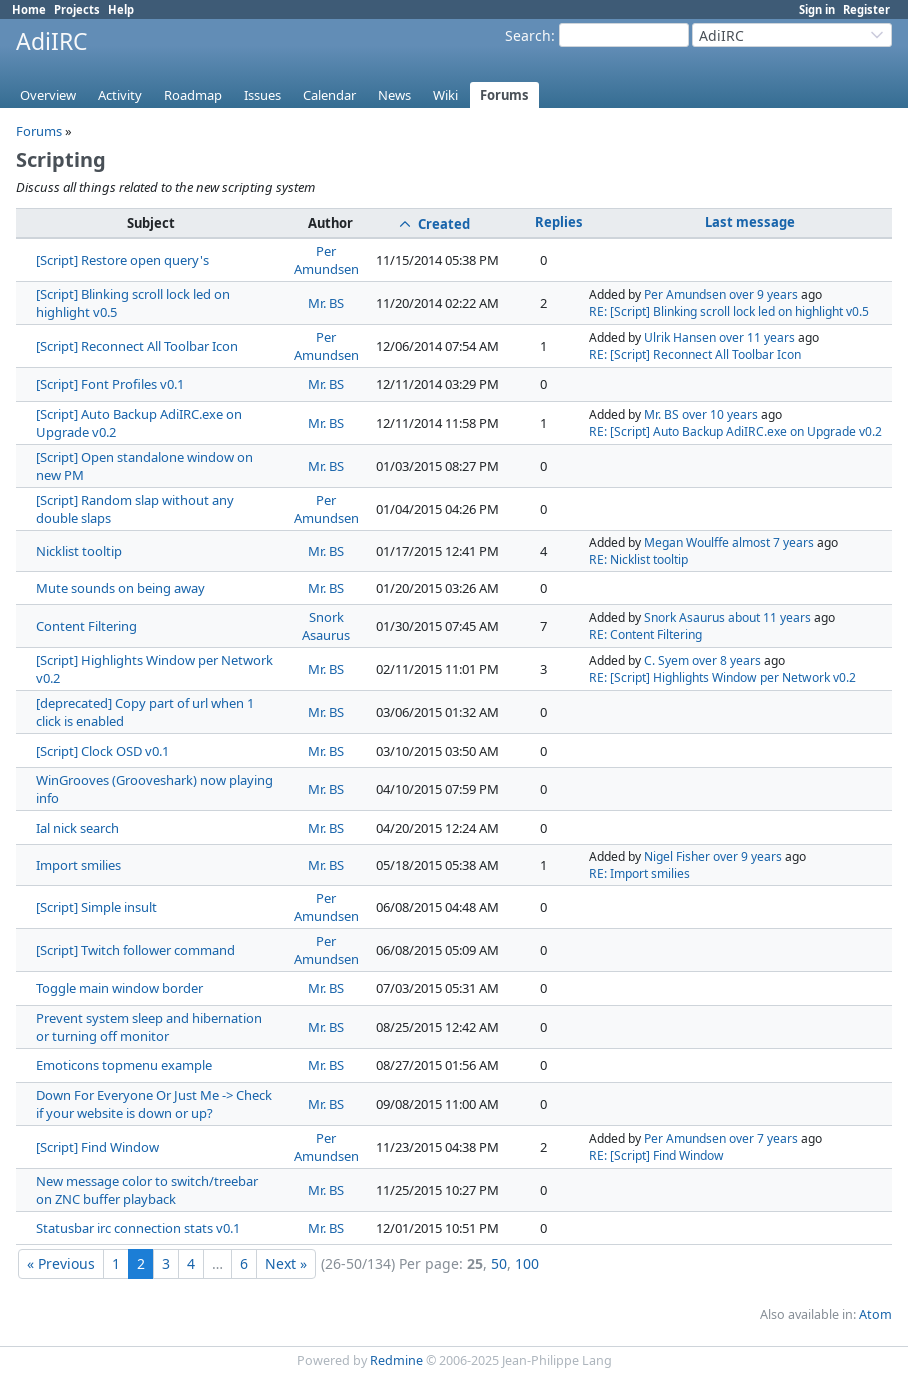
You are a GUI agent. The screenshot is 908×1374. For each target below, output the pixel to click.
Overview (48, 95)
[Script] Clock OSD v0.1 (102, 751)
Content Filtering (86, 626)
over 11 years (757, 337)
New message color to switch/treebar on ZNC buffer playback (147, 1190)
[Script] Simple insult (96, 907)
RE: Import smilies (639, 873)
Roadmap (193, 95)
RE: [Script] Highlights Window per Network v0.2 (722, 677)
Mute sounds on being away (120, 588)
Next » (286, 1263)
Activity (120, 95)
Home (29, 9)
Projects (77, 9)
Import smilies (78, 865)
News (394, 95)
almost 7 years (773, 542)
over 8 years (726, 660)
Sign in (817, 9)
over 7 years (763, 1138)
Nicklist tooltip (79, 551)
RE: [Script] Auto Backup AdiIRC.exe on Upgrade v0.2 (735, 431)
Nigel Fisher (677, 856)
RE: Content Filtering (645, 634)
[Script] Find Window (97, 1147)
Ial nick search (77, 828)
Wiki (445, 95)
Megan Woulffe (686, 542)
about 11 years (769, 617)
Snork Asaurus (326, 626)
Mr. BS (326, 303)
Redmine (396, 1360)
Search (528, 35)
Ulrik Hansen (680, 337)
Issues (262, 95)
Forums (504, 95)
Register (866, 9)
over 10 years (720, 414)
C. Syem (666, 660)
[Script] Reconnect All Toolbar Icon (137, 346)
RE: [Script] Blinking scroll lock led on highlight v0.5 (729, 311)
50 (499, 1263)
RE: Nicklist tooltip (638, 559)
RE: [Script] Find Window (656, 1155)
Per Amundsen (326, 260)
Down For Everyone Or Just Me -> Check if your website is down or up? (154, 1104)
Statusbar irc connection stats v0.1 (138, 1228)
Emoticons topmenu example (124, 1065)
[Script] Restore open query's (122, 260)
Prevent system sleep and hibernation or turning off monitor (149, 1027)
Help (121, 9)
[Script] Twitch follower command (135, 950)
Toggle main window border (119, 988)
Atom (875, 1314)
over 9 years (763, 294)
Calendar (329, 95)
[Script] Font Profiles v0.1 (110, 384)
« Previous (61, 1263)
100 (527, 1263)
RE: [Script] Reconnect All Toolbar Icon (695, 354)
